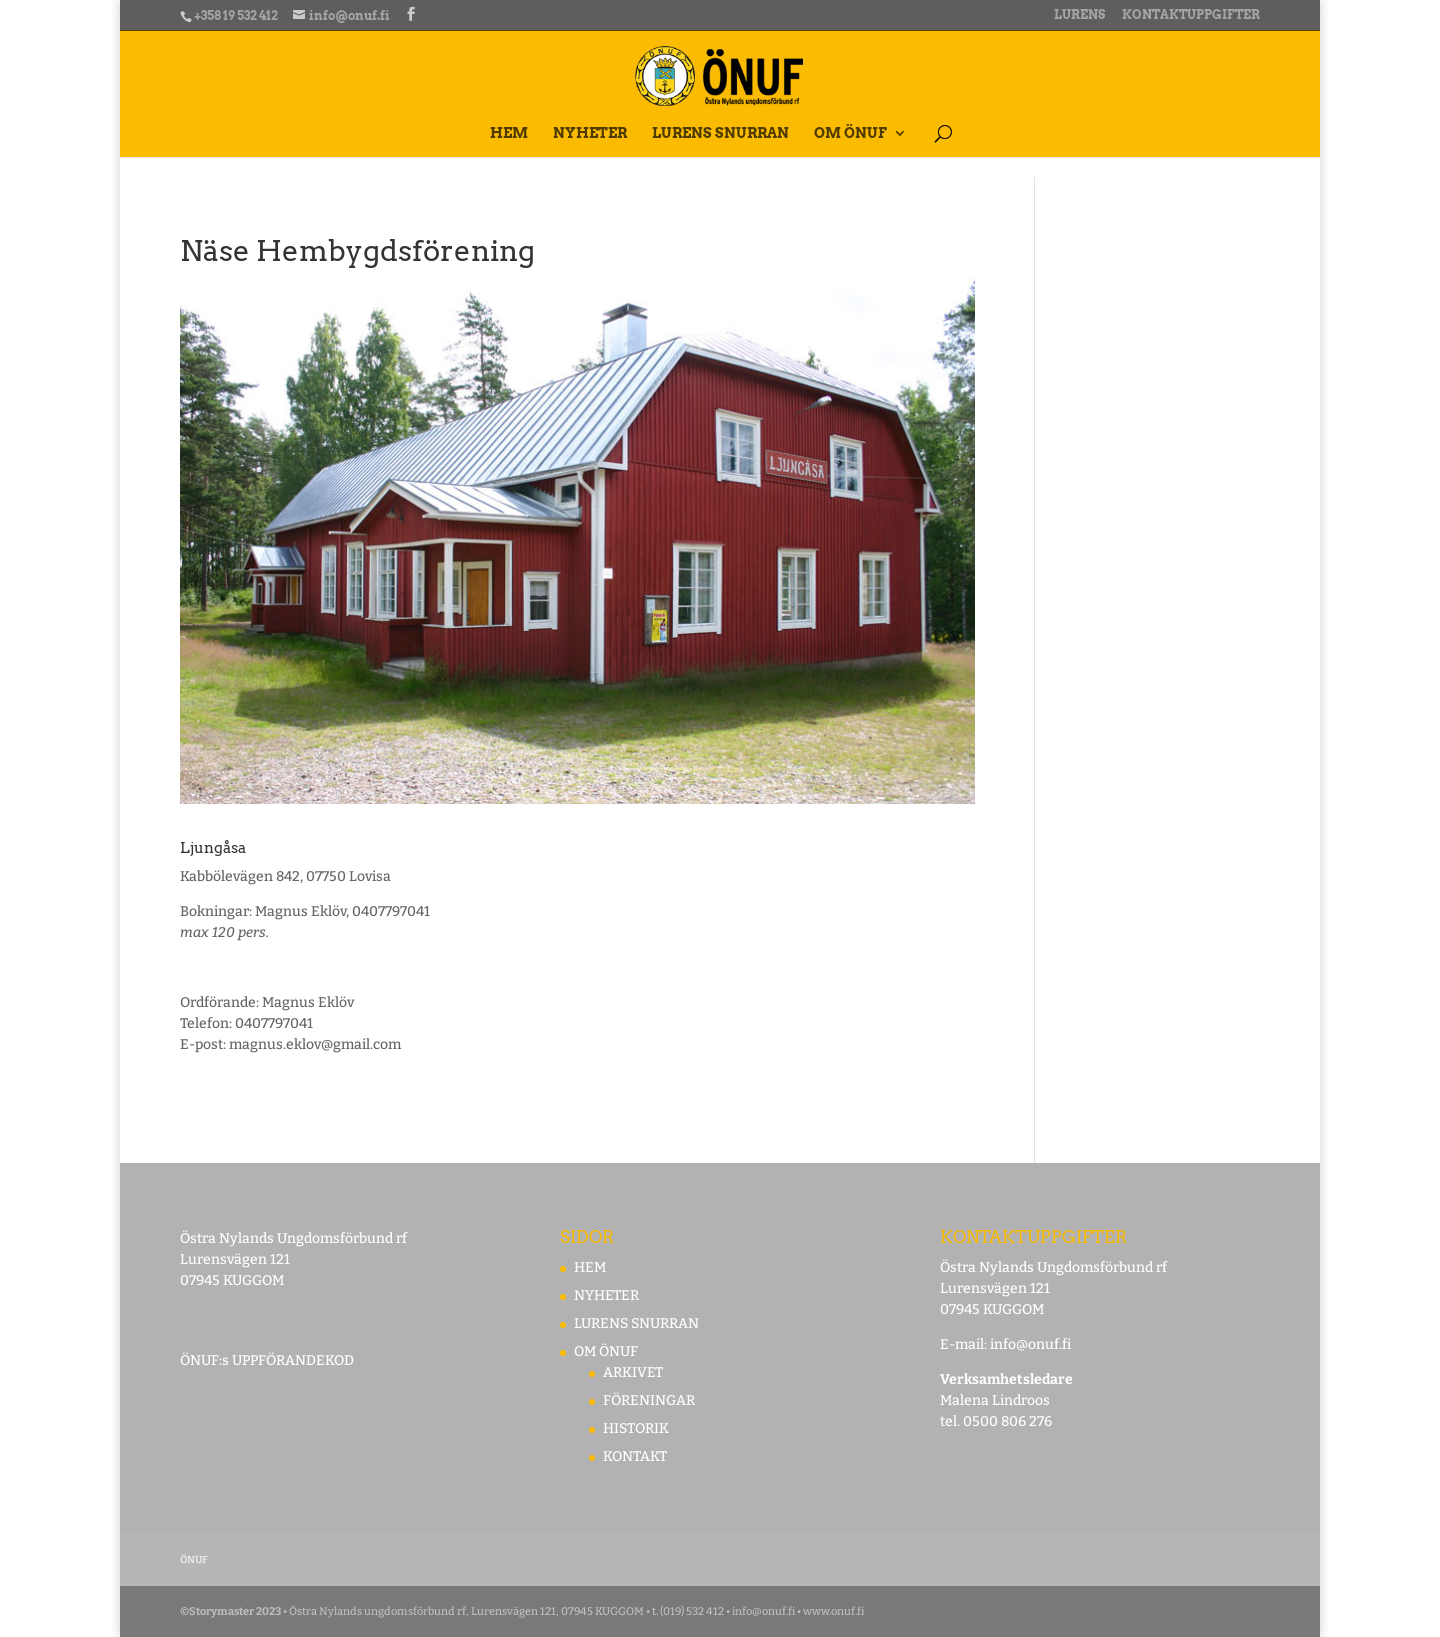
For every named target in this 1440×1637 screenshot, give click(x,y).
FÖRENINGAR (649, 1400)
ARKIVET (633, 1372)
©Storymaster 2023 (230, 1611)
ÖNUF (194, 1560)
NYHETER (590, 133)
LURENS (1079, 15)
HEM (509, 133)
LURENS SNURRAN (720, 133)
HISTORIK (636, 1428)
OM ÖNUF (850, 133)
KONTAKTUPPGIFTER (1191, 15)
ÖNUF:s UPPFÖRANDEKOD (267, 1360)
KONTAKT (635, 1456)
